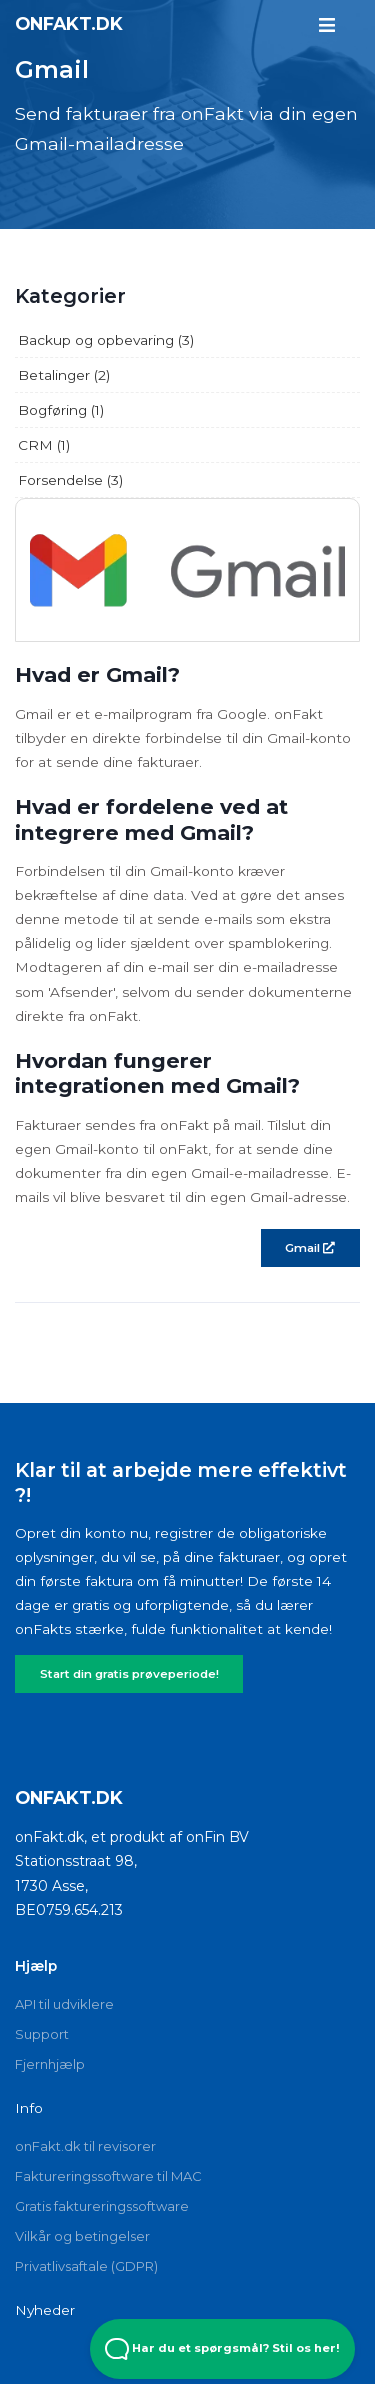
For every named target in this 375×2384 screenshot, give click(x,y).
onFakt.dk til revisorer (85, 2146)
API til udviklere (64, 2004)
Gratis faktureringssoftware (102, 2206)
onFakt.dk (69, 23)
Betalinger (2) (64, 375)
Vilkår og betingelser (82, 2236)
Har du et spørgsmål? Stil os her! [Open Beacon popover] (222, 2349)
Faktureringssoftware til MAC (108, 2176)
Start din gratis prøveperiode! (129, 1674)
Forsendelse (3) (70, 480)
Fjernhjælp (50, 2064)
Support (42, 2034)
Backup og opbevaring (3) (106, 340)
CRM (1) (44, 445)
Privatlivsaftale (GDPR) (86, 2266)
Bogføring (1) (61, 410)
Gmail (310, 1248)
